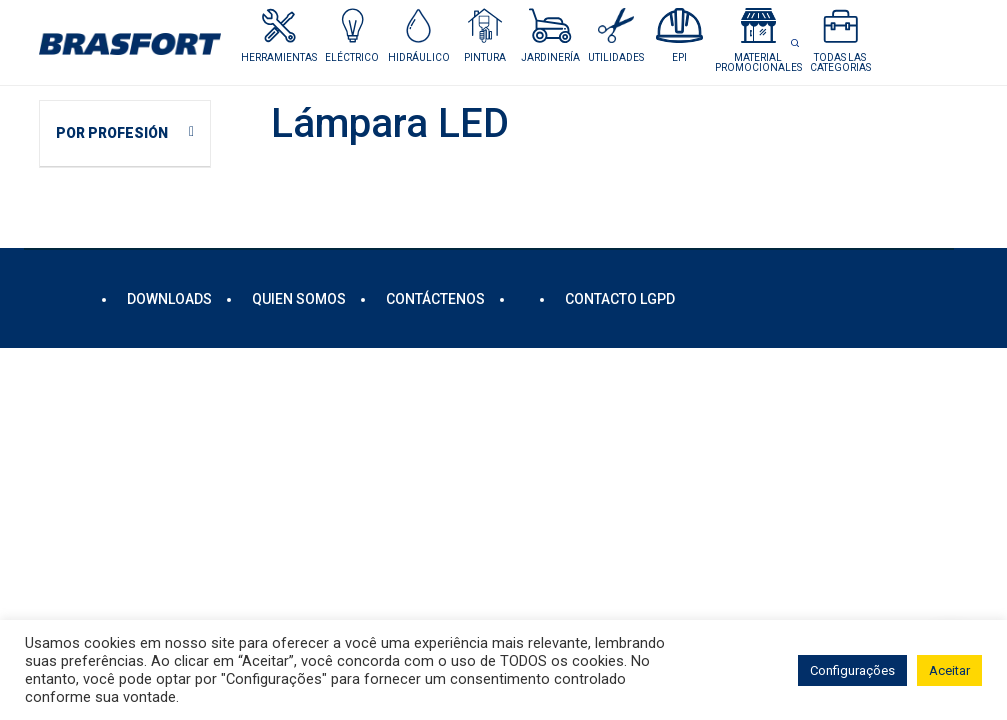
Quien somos (299, 299)
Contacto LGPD (620, 299)
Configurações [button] (852, 670)
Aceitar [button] (949, 670)
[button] (352, 35)
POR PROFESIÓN (112, 133)
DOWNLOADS (169, 299)
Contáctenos (435, 299)
